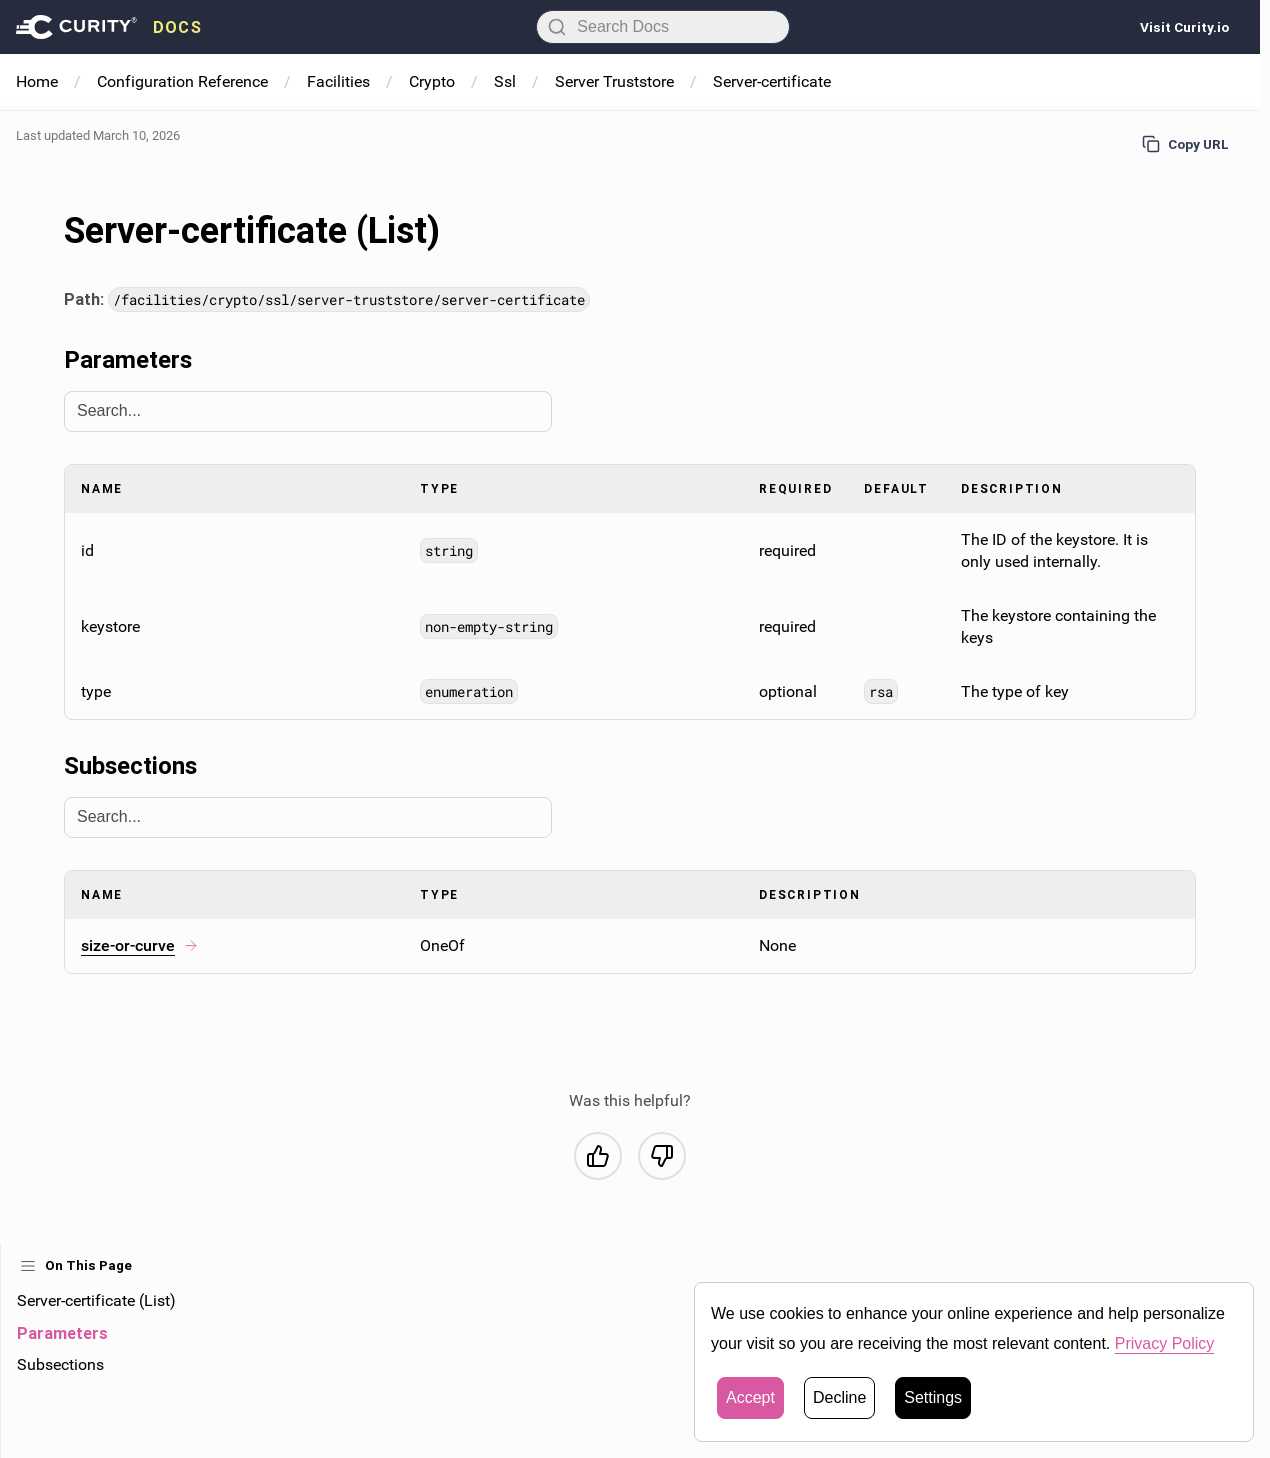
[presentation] (109, 27)
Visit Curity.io (1184, 27)
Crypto (432, 81)
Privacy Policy (1165, 1343)
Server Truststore (614, 81)
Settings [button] (933, 1397)
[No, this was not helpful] (662, 1156)
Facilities (338, 81)
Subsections (60, 1364)
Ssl (505, 81)
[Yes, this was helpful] (598, 1156)
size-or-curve (140, 945)
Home (37, 81)
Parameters (62, 1333)
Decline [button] (839, 1397)
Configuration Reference (182, 81)
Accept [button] (750, 1397)
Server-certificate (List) (96, 1300)
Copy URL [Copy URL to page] (1185, 144)
